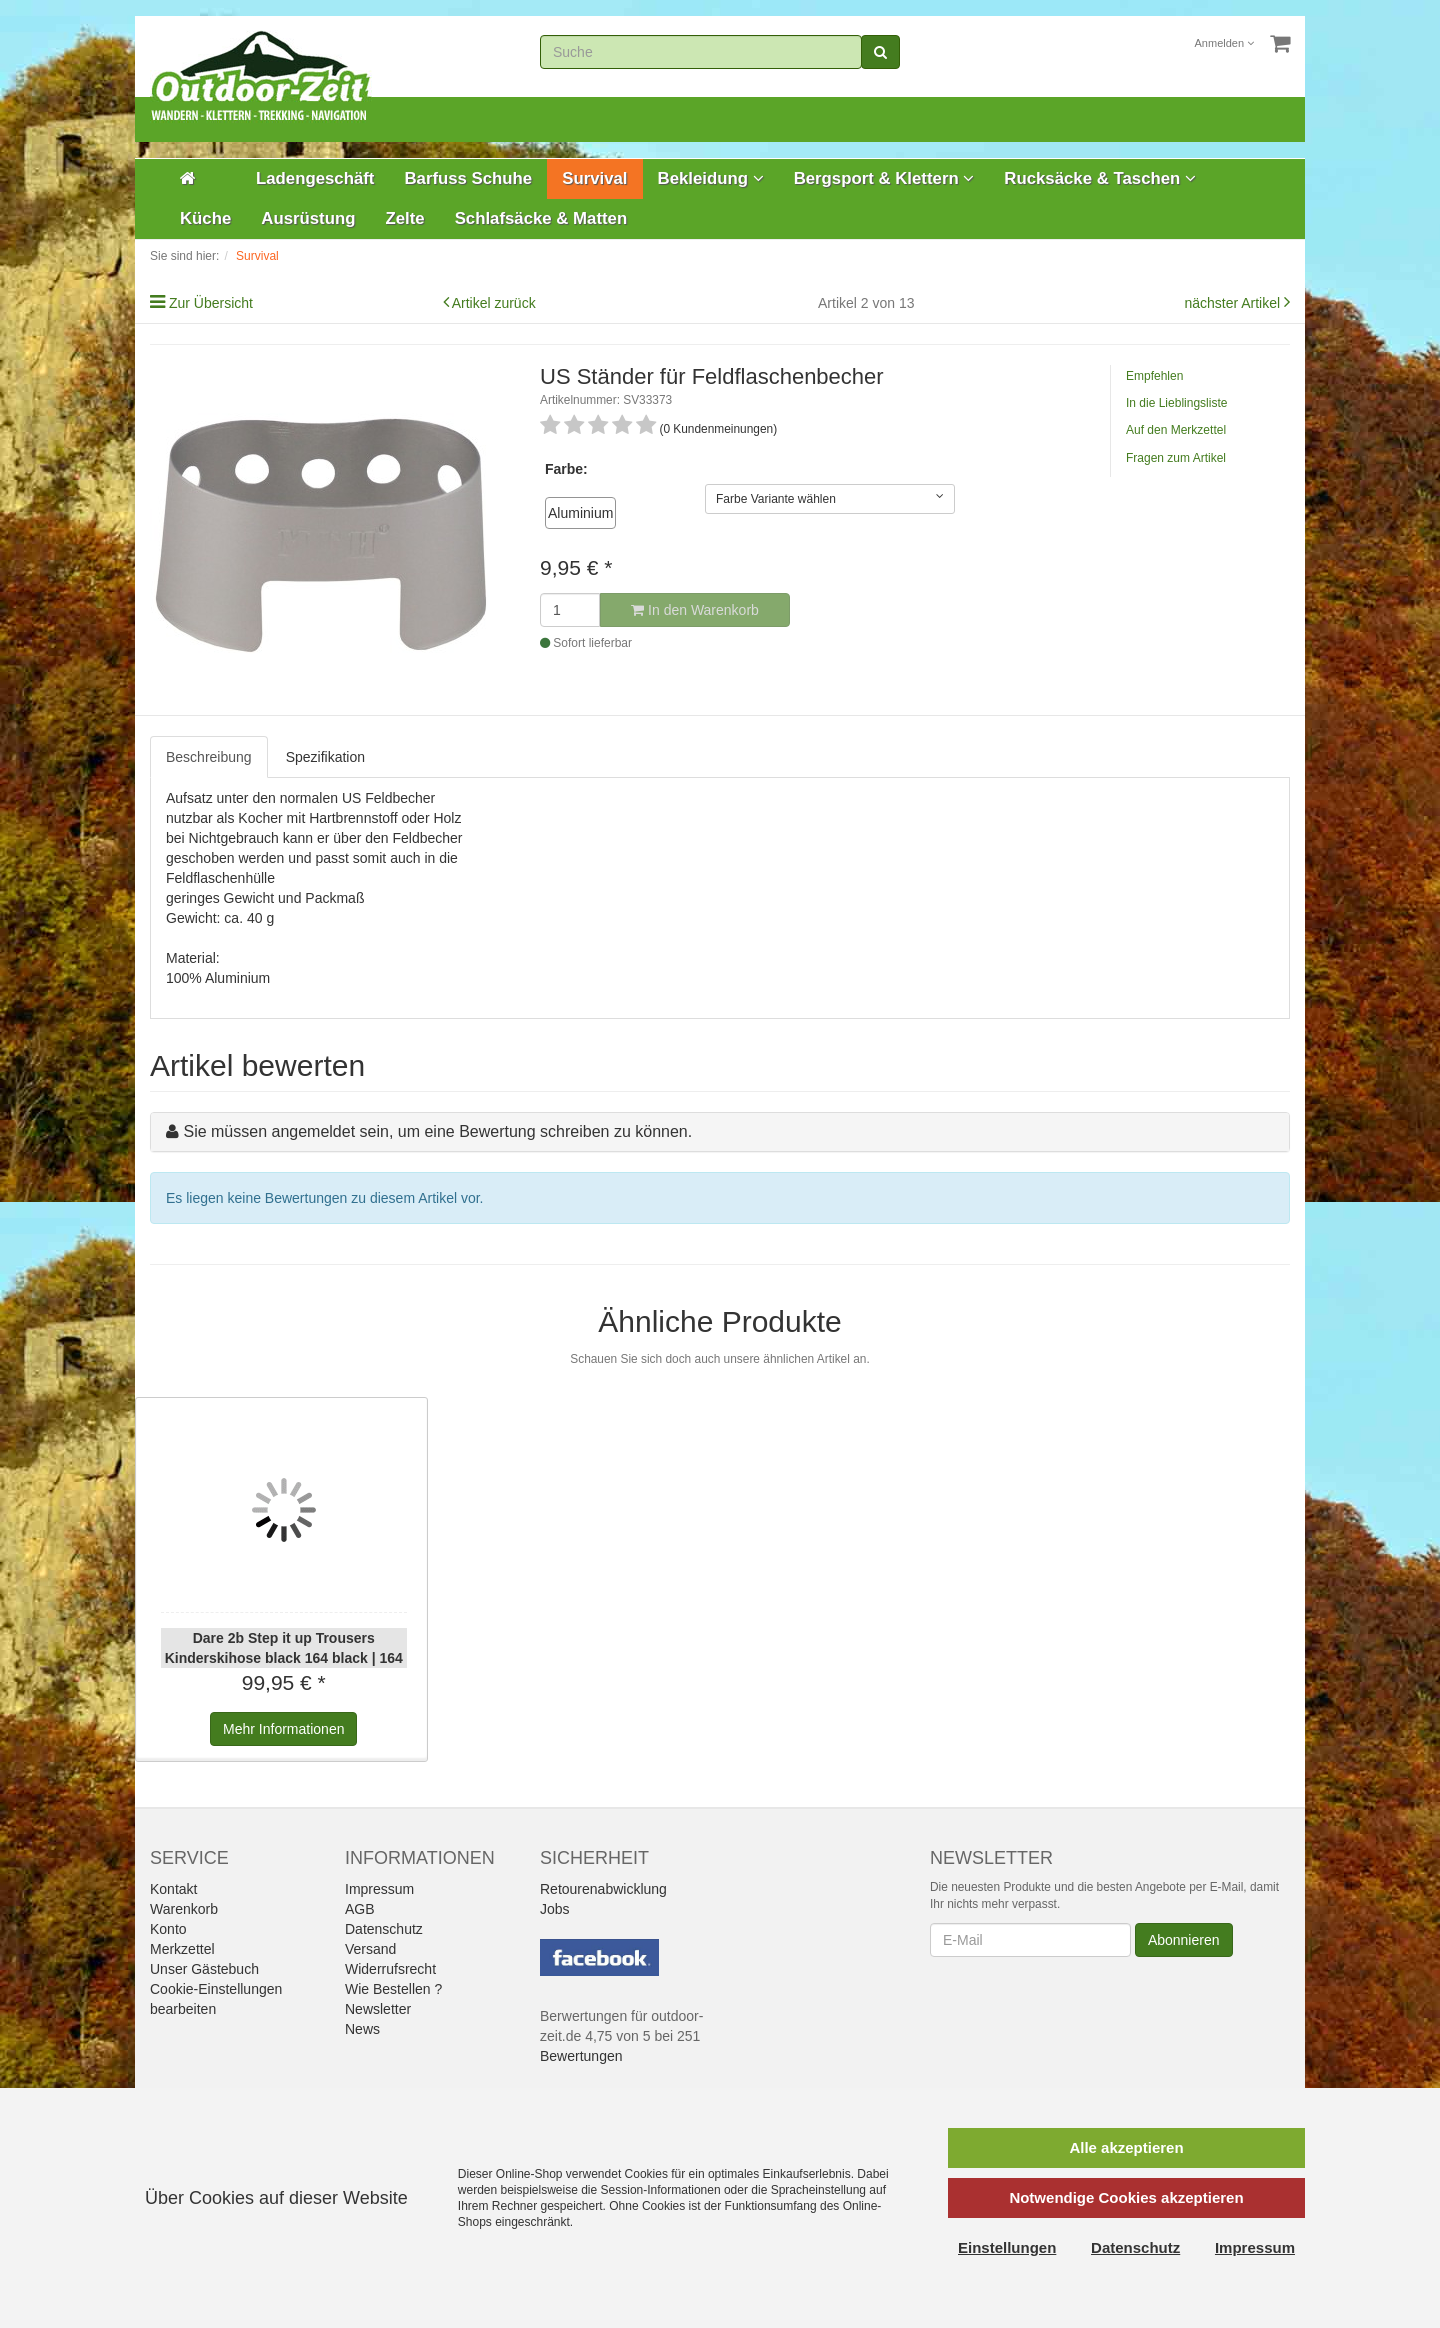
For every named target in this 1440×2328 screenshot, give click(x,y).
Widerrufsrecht (390, 1969)
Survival (594, 178)
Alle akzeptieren (1126, 2147)
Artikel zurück (494, 303)
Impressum (379, 1889)
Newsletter (378, 2009)
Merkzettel (182, 1949)
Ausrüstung (308, 218)
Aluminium (580, 513)
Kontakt (173, 1889)
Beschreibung (209, 757)
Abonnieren (1184, 1940)
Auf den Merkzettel (1176, 430)
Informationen (283, 1729)
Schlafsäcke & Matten (541, 218)
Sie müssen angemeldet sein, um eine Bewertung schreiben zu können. (437, 1131)
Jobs (555, 1909)
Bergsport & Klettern (884, 178)
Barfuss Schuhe (468, 178)
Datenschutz (384, 1929)
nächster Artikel (1234, 303)
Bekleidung (711, 178)
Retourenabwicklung (603, 1889)
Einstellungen (1007, 2247)
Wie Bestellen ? (393, 1989)
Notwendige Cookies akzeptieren (1126, 2197)
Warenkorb (184, 1909)
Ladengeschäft (315, 178)
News (362, 2029)
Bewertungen (581, 2056)
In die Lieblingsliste (1176, 403)
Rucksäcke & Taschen (1100, 178)
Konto (168, 1929)
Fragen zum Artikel (1176, 458)
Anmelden (1225, 43)
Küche (205, 218)
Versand (370, 1949)
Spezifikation (325, 757)
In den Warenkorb (695, 610)
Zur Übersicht (211, 303)
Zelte (404, 218)
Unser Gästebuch (204, 1969)
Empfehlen (1154, 376)
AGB (360, 1909)
